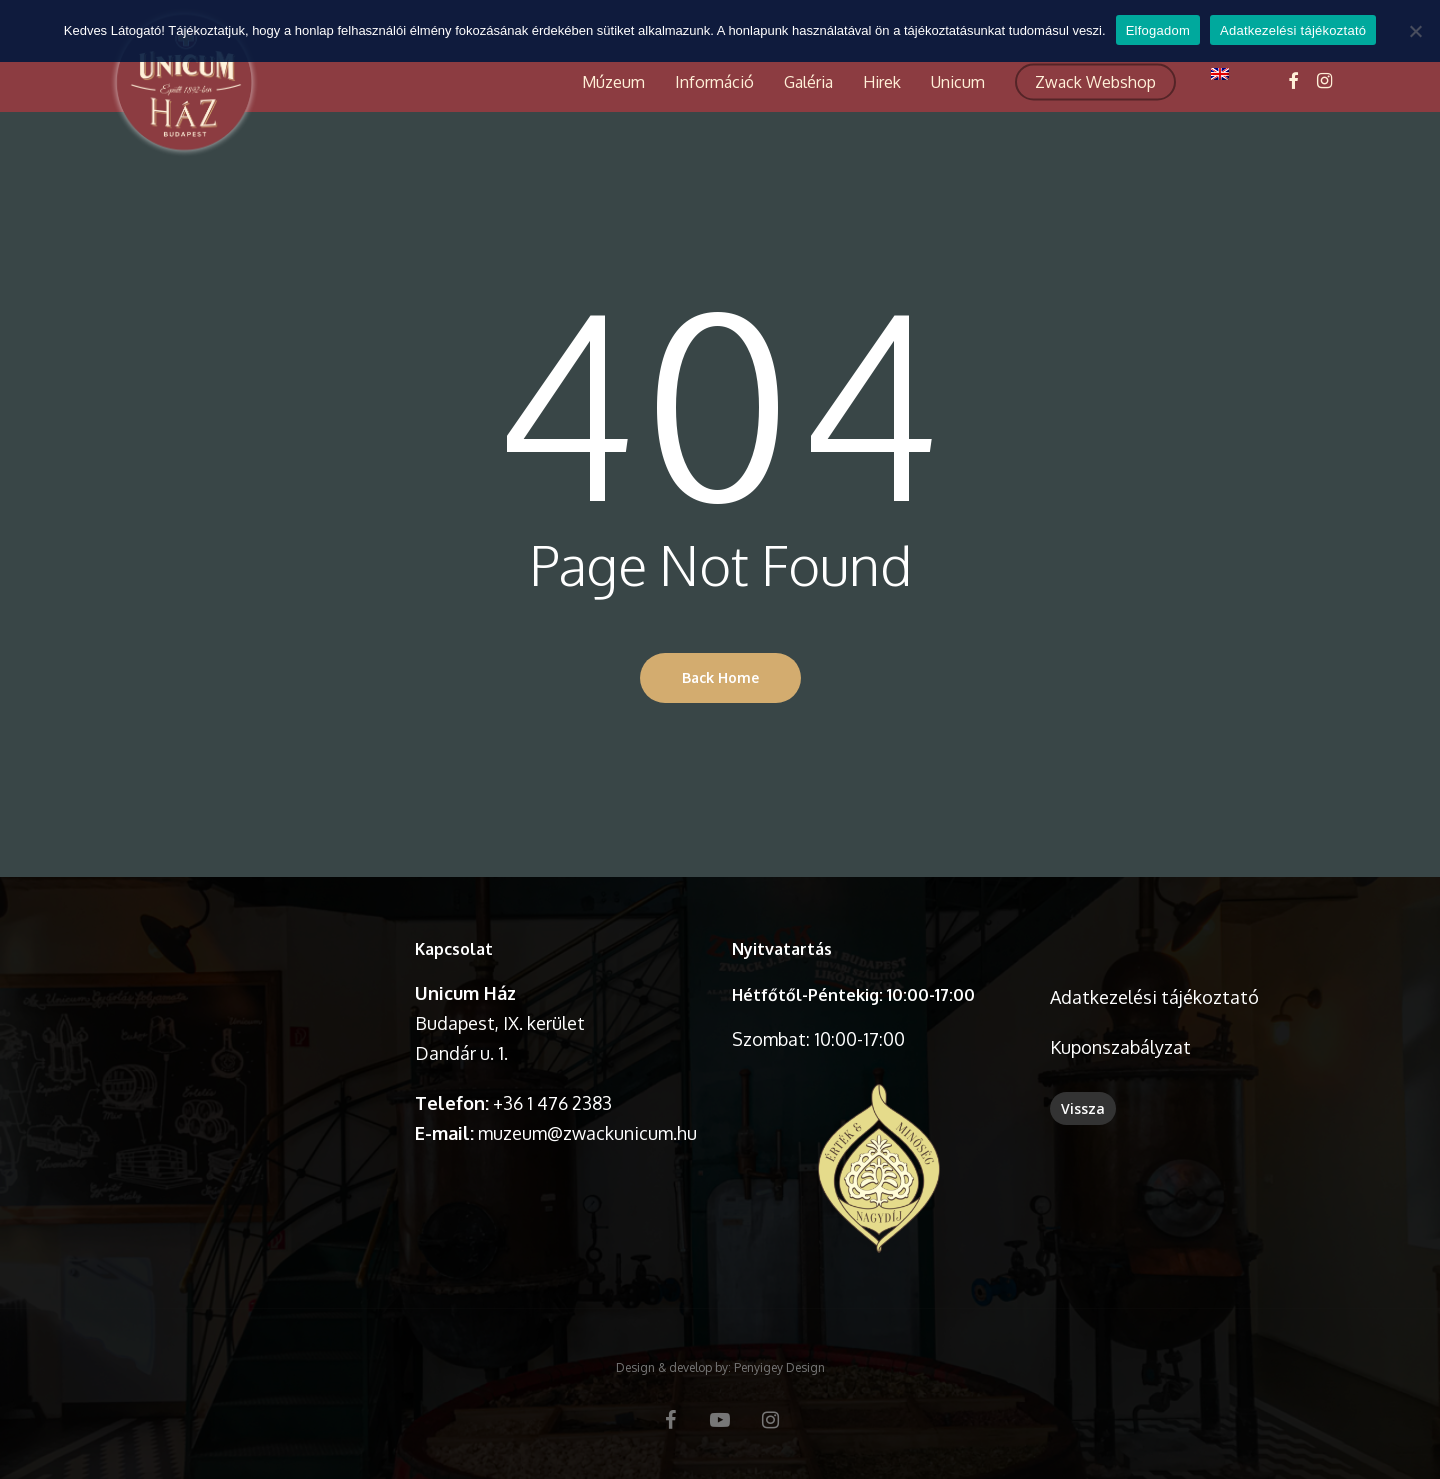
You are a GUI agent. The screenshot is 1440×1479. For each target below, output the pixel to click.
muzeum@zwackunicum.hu (587, 1133)
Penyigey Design (779, 1367)
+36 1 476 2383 (552, 1103)
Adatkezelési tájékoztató (1154, 997)
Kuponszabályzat (1120, 1047)
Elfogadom (1158, 30)
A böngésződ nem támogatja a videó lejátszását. (244, 1005)
